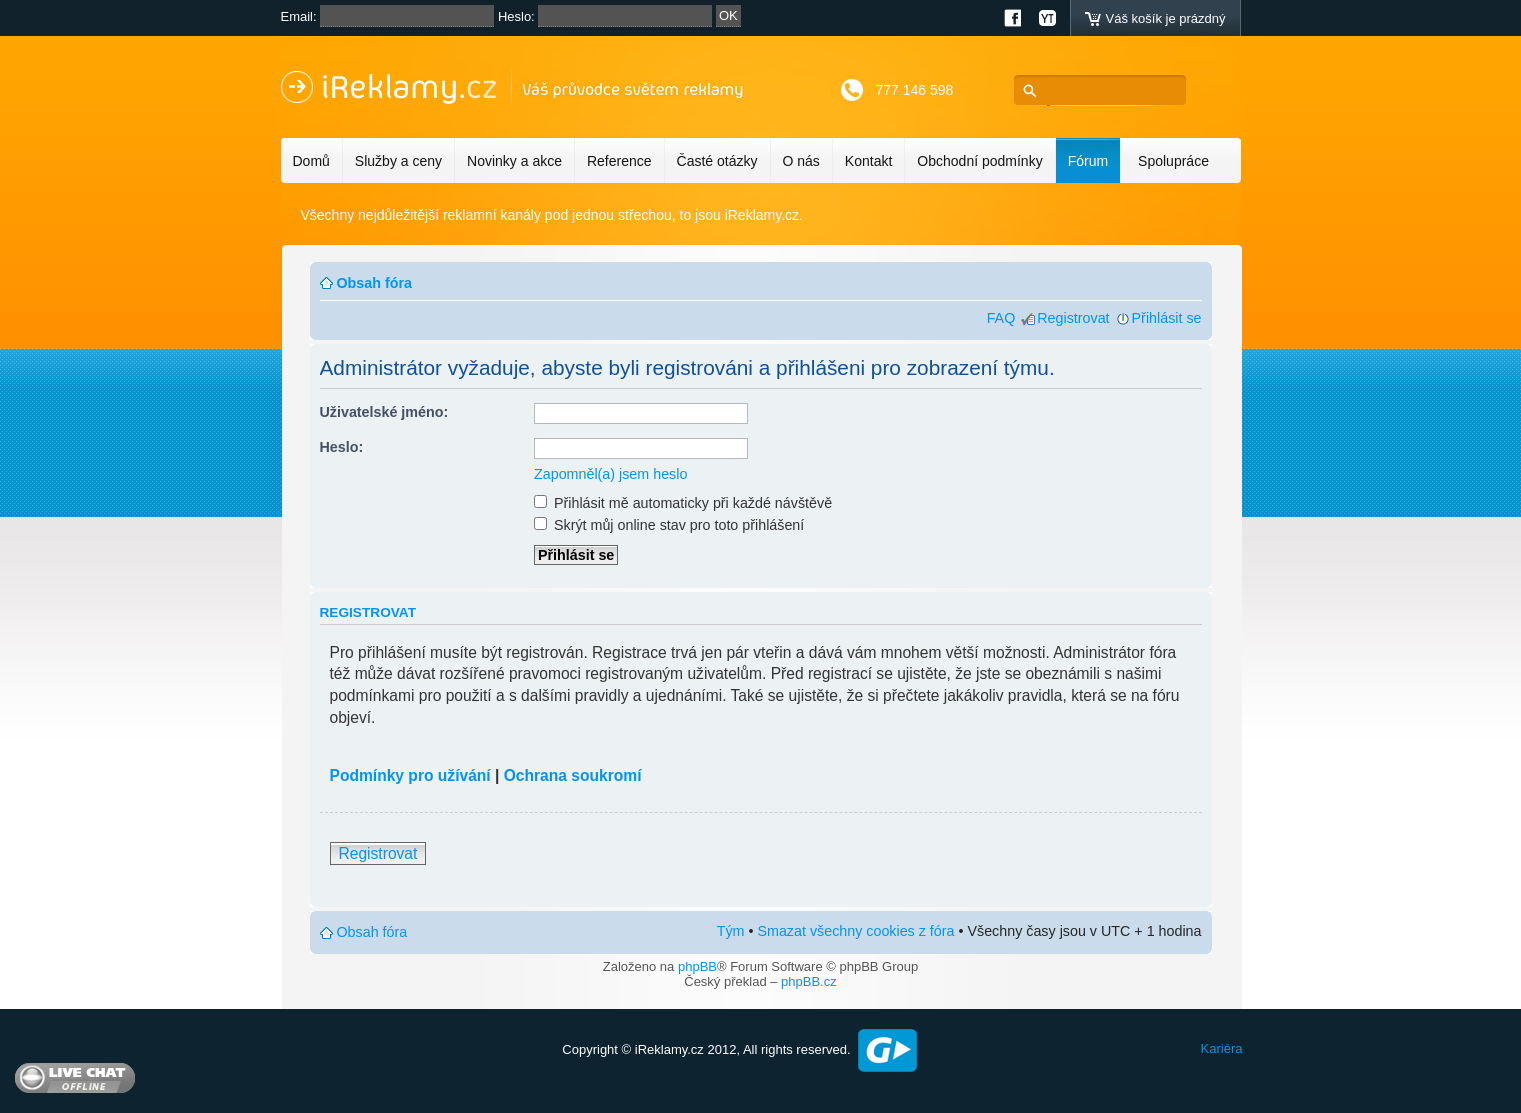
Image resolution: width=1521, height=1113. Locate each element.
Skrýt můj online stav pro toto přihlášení (669, 525)
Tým (731, 931)
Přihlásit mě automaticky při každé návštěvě (683, 503)
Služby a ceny (398, 161)
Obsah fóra (374, 283)
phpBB (697, 966)
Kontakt (868, 161)
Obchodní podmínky (979, 161)
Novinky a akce (514, 161)
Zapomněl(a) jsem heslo (610, 474)
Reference (619, 161)
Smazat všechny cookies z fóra (855, 931)
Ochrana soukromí (573, 775)
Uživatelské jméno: (384, 412)
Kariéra (1222, 1048)
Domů (311, 161)
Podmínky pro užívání (410, 775)
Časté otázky (717, 161)
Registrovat (1073, 318)
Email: (299, 16)
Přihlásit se (1167, 318)
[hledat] (1105, 90)
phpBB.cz (809, 981)
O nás (801, 161)
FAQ (1001, 318)
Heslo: (516, 16)
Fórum (1088, 161)
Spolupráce (1173, 161)
